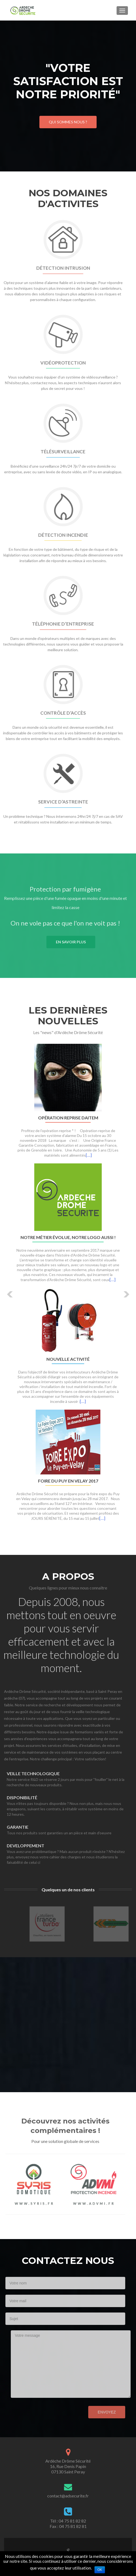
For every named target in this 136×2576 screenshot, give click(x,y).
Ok (99, 2570)
